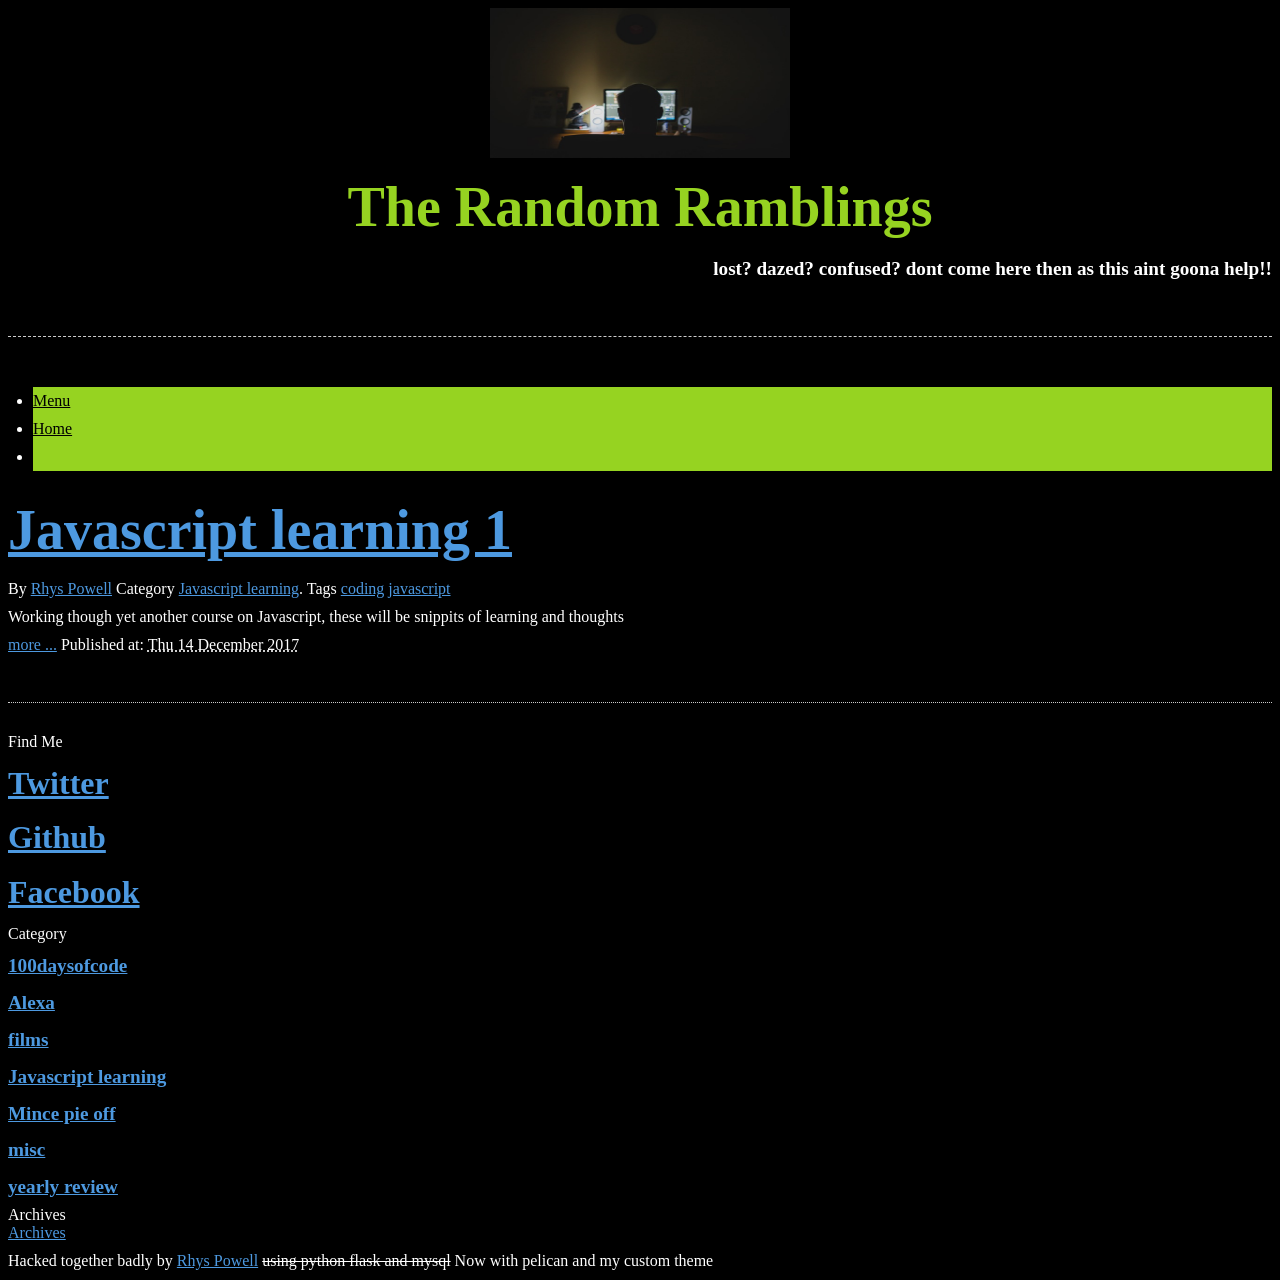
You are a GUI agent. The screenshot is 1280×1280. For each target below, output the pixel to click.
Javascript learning (239, 588)
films (28, 1039)
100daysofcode (67, 965)
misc (26, 1149)
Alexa (31, 1002)
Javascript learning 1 (260, 530)
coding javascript (396, 588)
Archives (37, 1232)
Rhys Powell (71, 588)
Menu (51, 400)
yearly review (63, 1186)
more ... (32, 644)
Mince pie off (62, 1113)
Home (52, 428)
